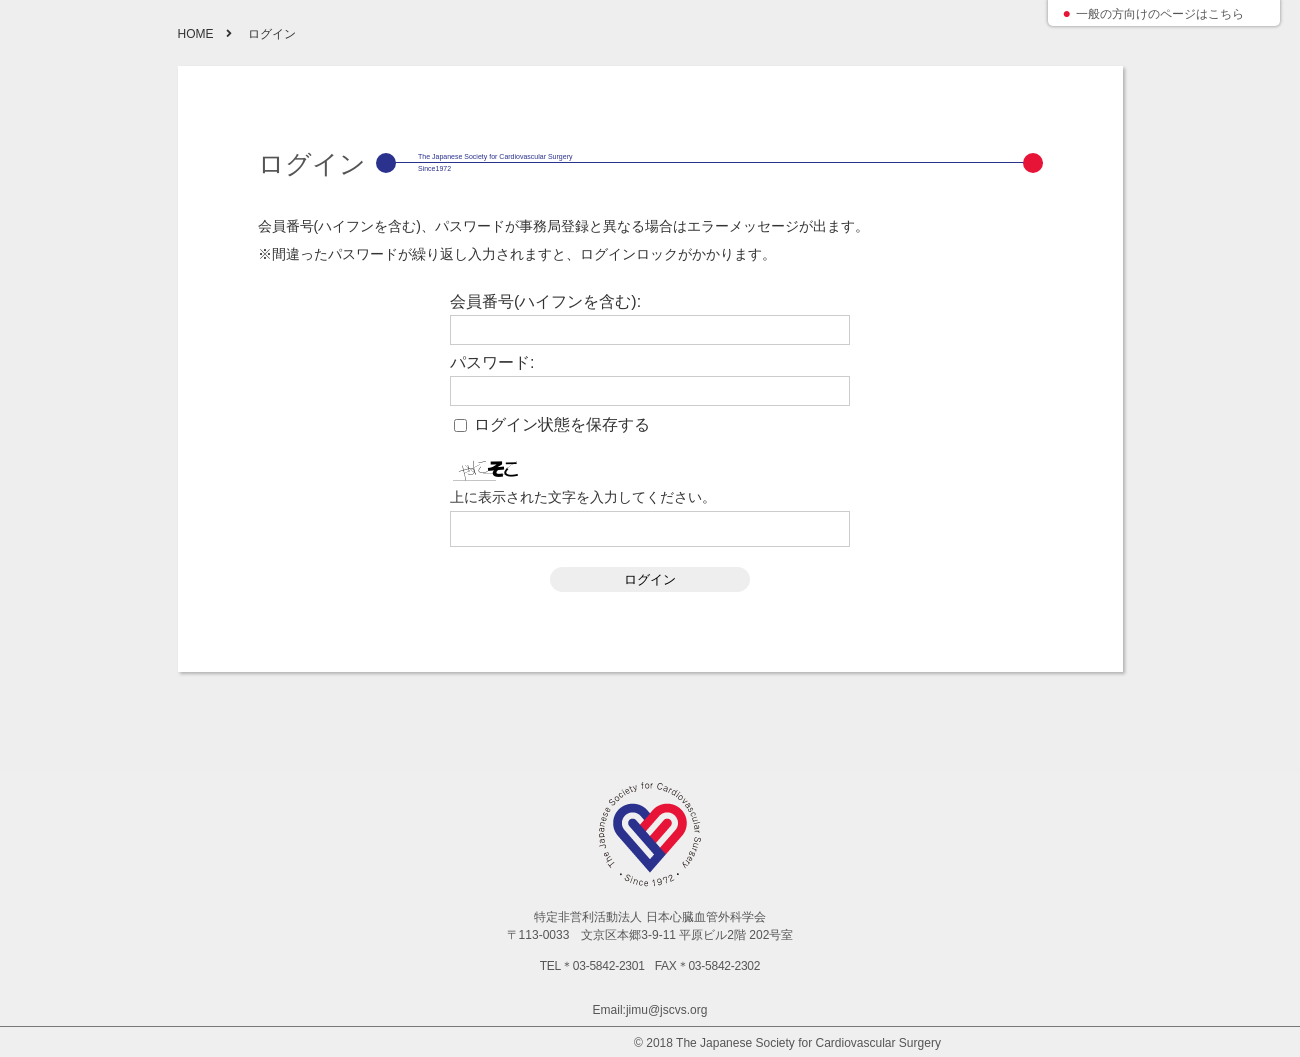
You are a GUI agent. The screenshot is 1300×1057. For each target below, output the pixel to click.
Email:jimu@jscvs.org (650, 1010)
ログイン (650, 579)
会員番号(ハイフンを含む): (545, 302)
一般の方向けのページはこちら (1160, 14)
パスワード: (492, 363)
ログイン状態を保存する (562, 425)
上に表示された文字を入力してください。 (583, 497)
